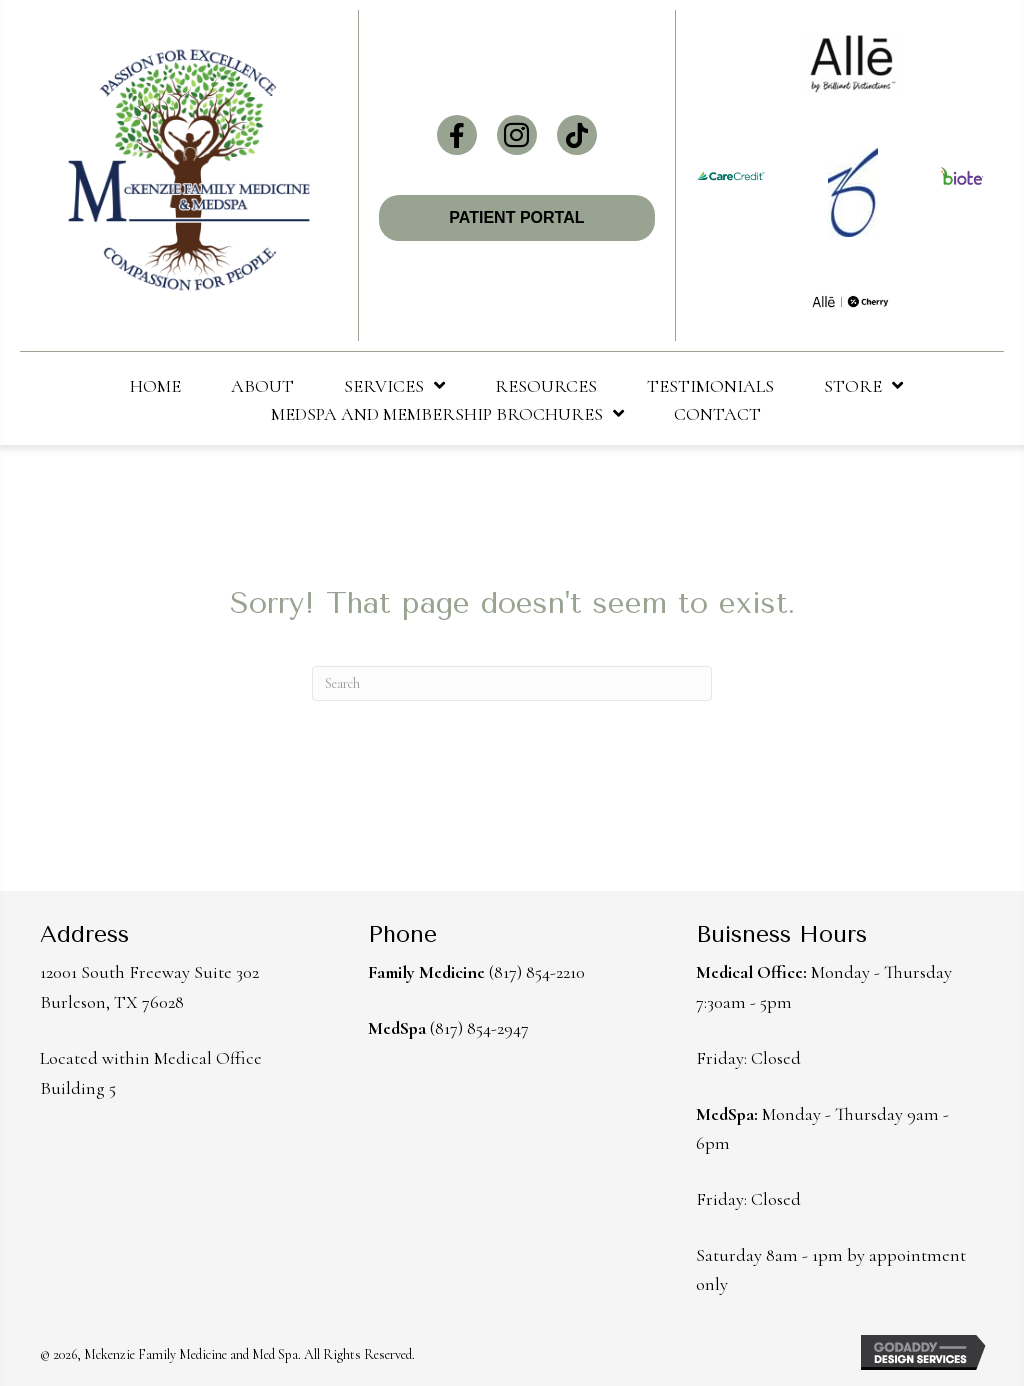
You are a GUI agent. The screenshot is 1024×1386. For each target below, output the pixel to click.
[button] (457, 135)
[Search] (512, 683)
